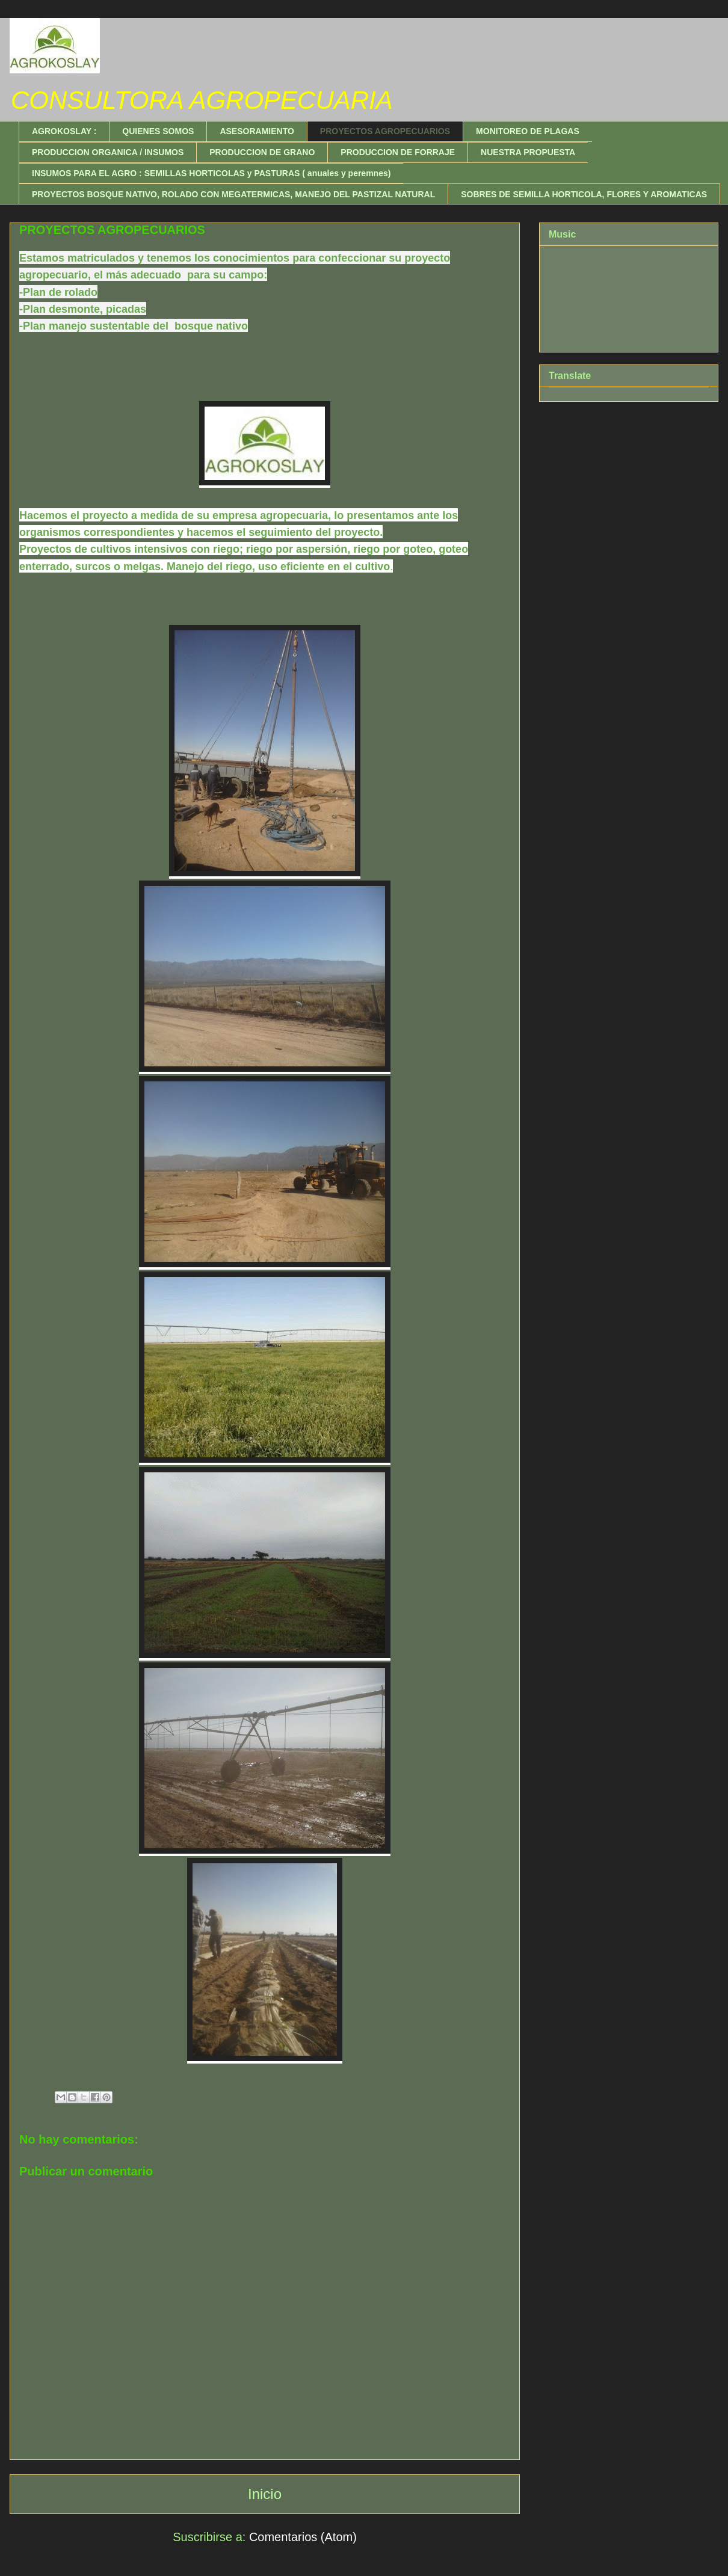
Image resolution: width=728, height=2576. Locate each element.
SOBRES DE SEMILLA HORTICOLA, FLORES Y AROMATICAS (584, 194)
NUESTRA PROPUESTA (528, 152)
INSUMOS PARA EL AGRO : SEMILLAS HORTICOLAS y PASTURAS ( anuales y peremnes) (211, 173)
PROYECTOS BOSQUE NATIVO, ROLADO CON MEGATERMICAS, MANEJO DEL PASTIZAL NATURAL (233, 194)
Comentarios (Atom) (303, 2537)
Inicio (265, 2494)
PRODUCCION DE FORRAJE (398, 152)
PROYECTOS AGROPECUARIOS (385, 131)
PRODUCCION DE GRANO (262, 152)
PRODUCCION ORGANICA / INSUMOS (108, 152)
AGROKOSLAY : (64, 131)
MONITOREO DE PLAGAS (527, 131)
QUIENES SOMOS (158, 131)
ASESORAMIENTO (257, 131)
